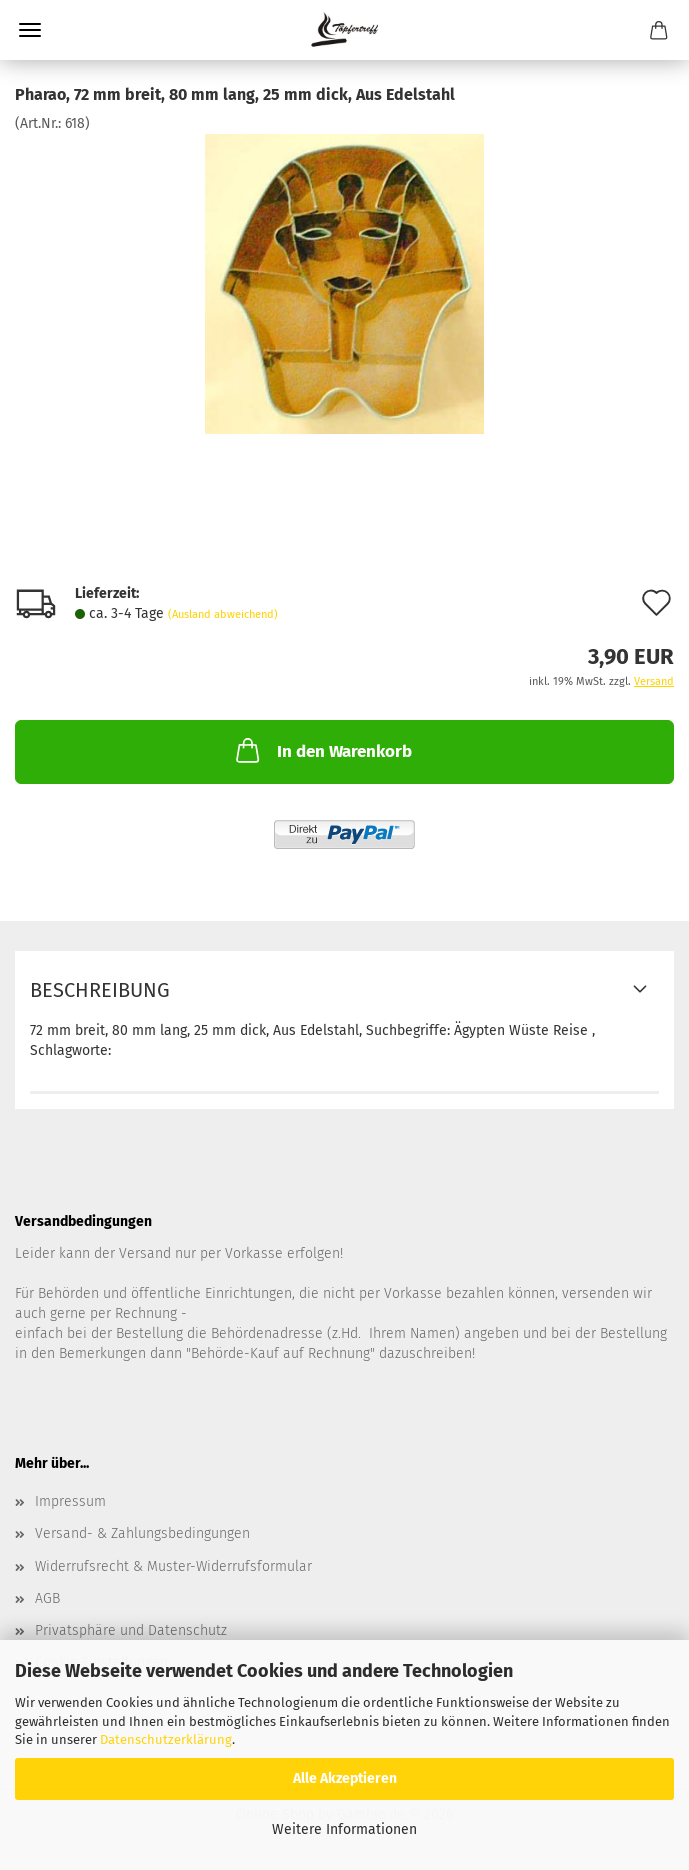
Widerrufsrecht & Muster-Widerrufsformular (173, 1566)
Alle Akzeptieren (345, 1778)
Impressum (70, 1501)
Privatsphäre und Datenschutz (131, 1630)
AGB (47, 1598)
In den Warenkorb (322, 750)
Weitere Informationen (344, 1829)
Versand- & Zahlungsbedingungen (142, 1533)
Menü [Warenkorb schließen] (30, 30)
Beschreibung (100, 990)
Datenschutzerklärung (166, 1739)
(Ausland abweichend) (223, 614)
